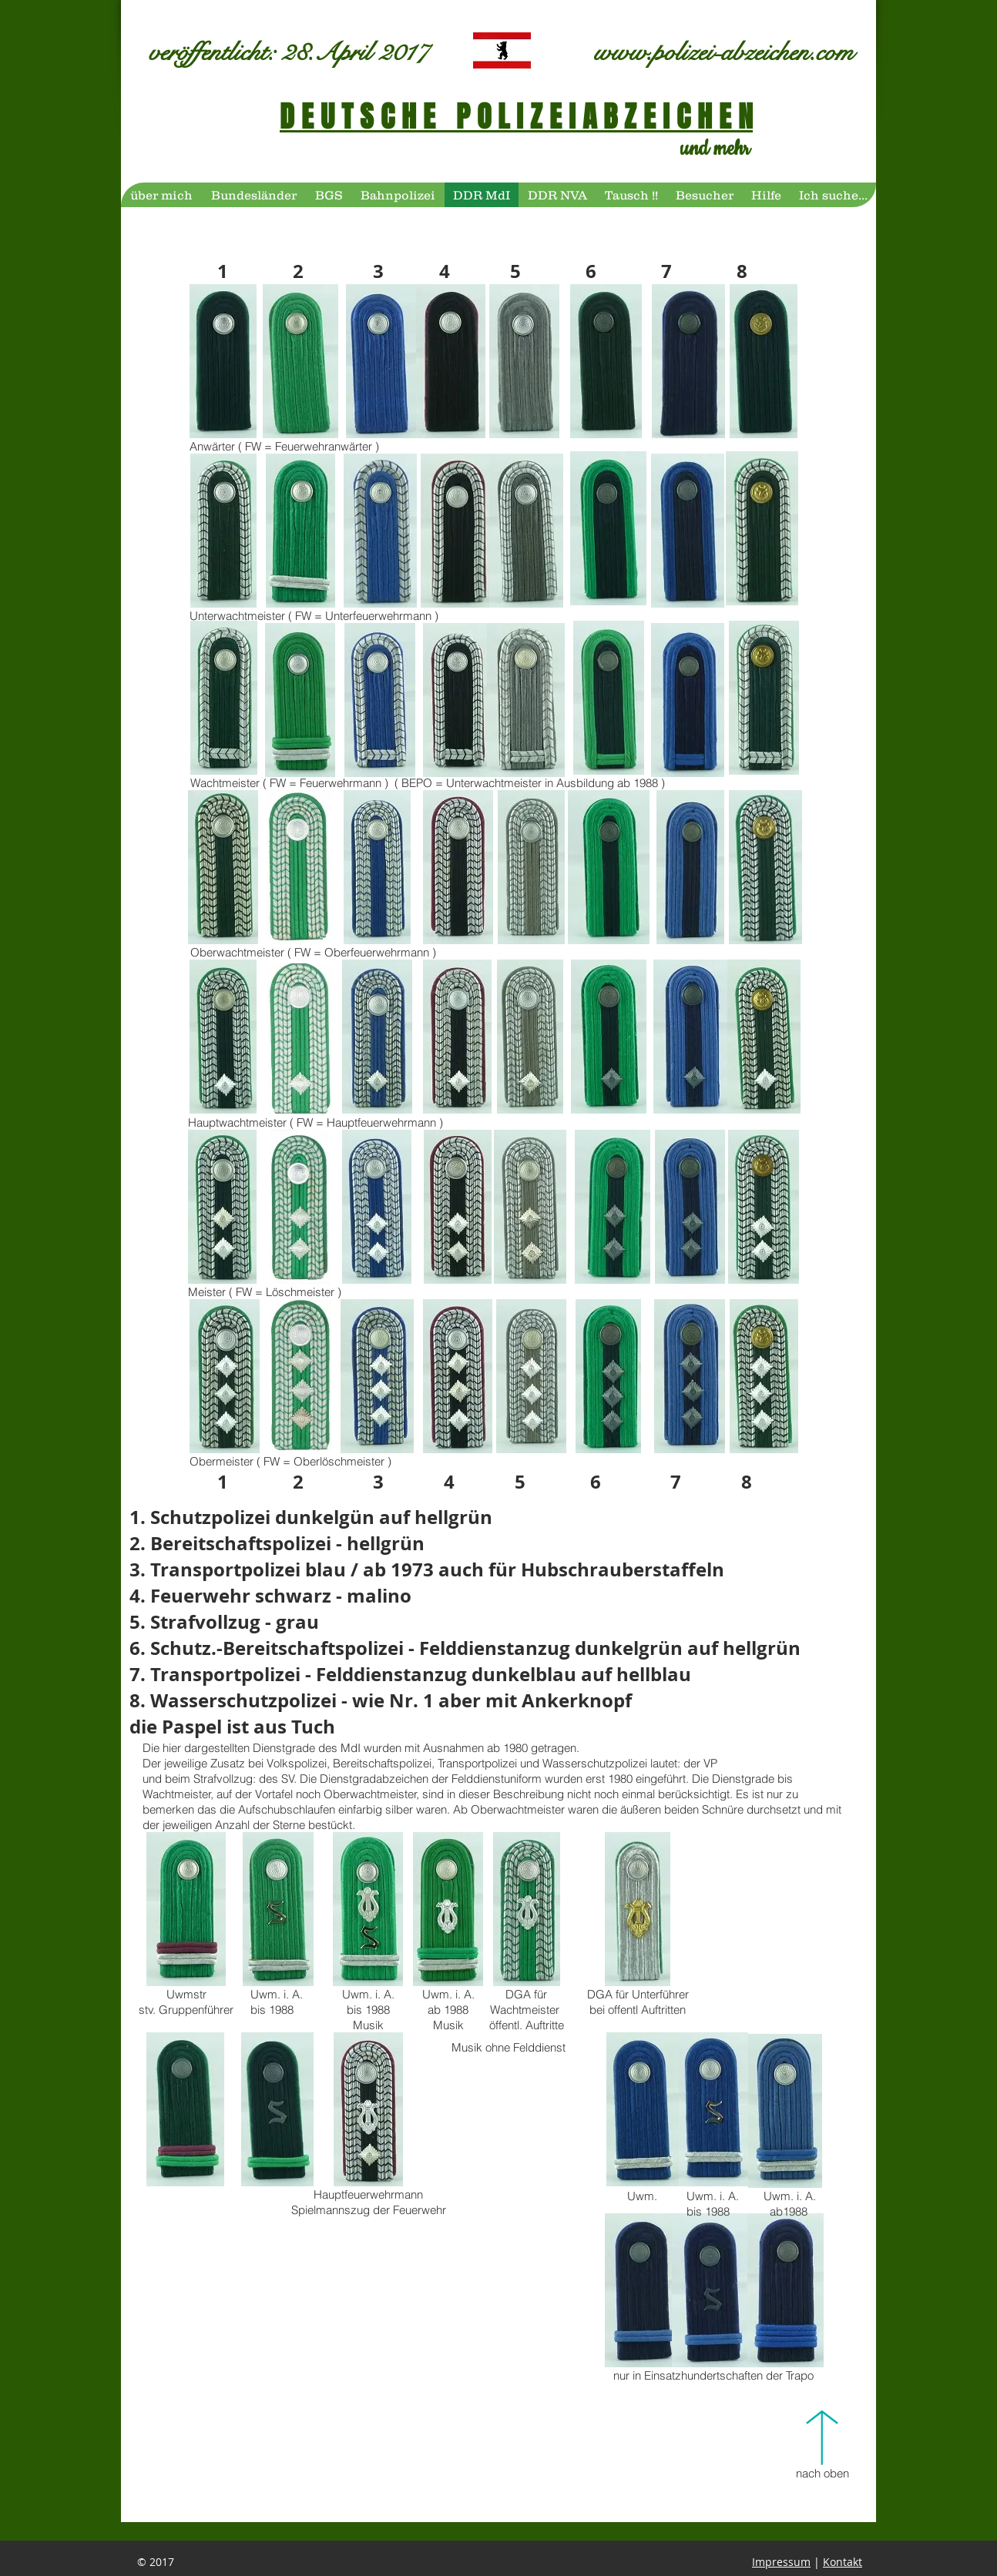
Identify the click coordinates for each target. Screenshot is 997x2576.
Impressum (781, 2561)
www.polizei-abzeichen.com (724, 52)
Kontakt (842, 2561)
